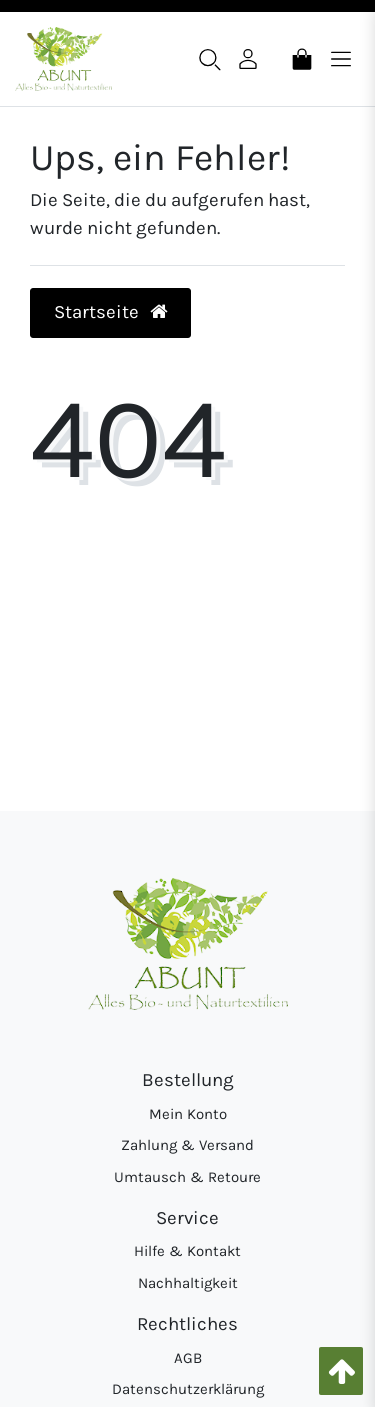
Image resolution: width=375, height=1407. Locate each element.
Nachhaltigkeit (188, 1283)
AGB (188, 1358)
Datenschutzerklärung (188, 1389)
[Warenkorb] (302, 58)
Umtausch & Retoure (187, 1177)
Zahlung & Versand (187, 1145)
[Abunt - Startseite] (63, 59)
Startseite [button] (111, 312)
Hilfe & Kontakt (187, 1251)
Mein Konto (188, 1114)
